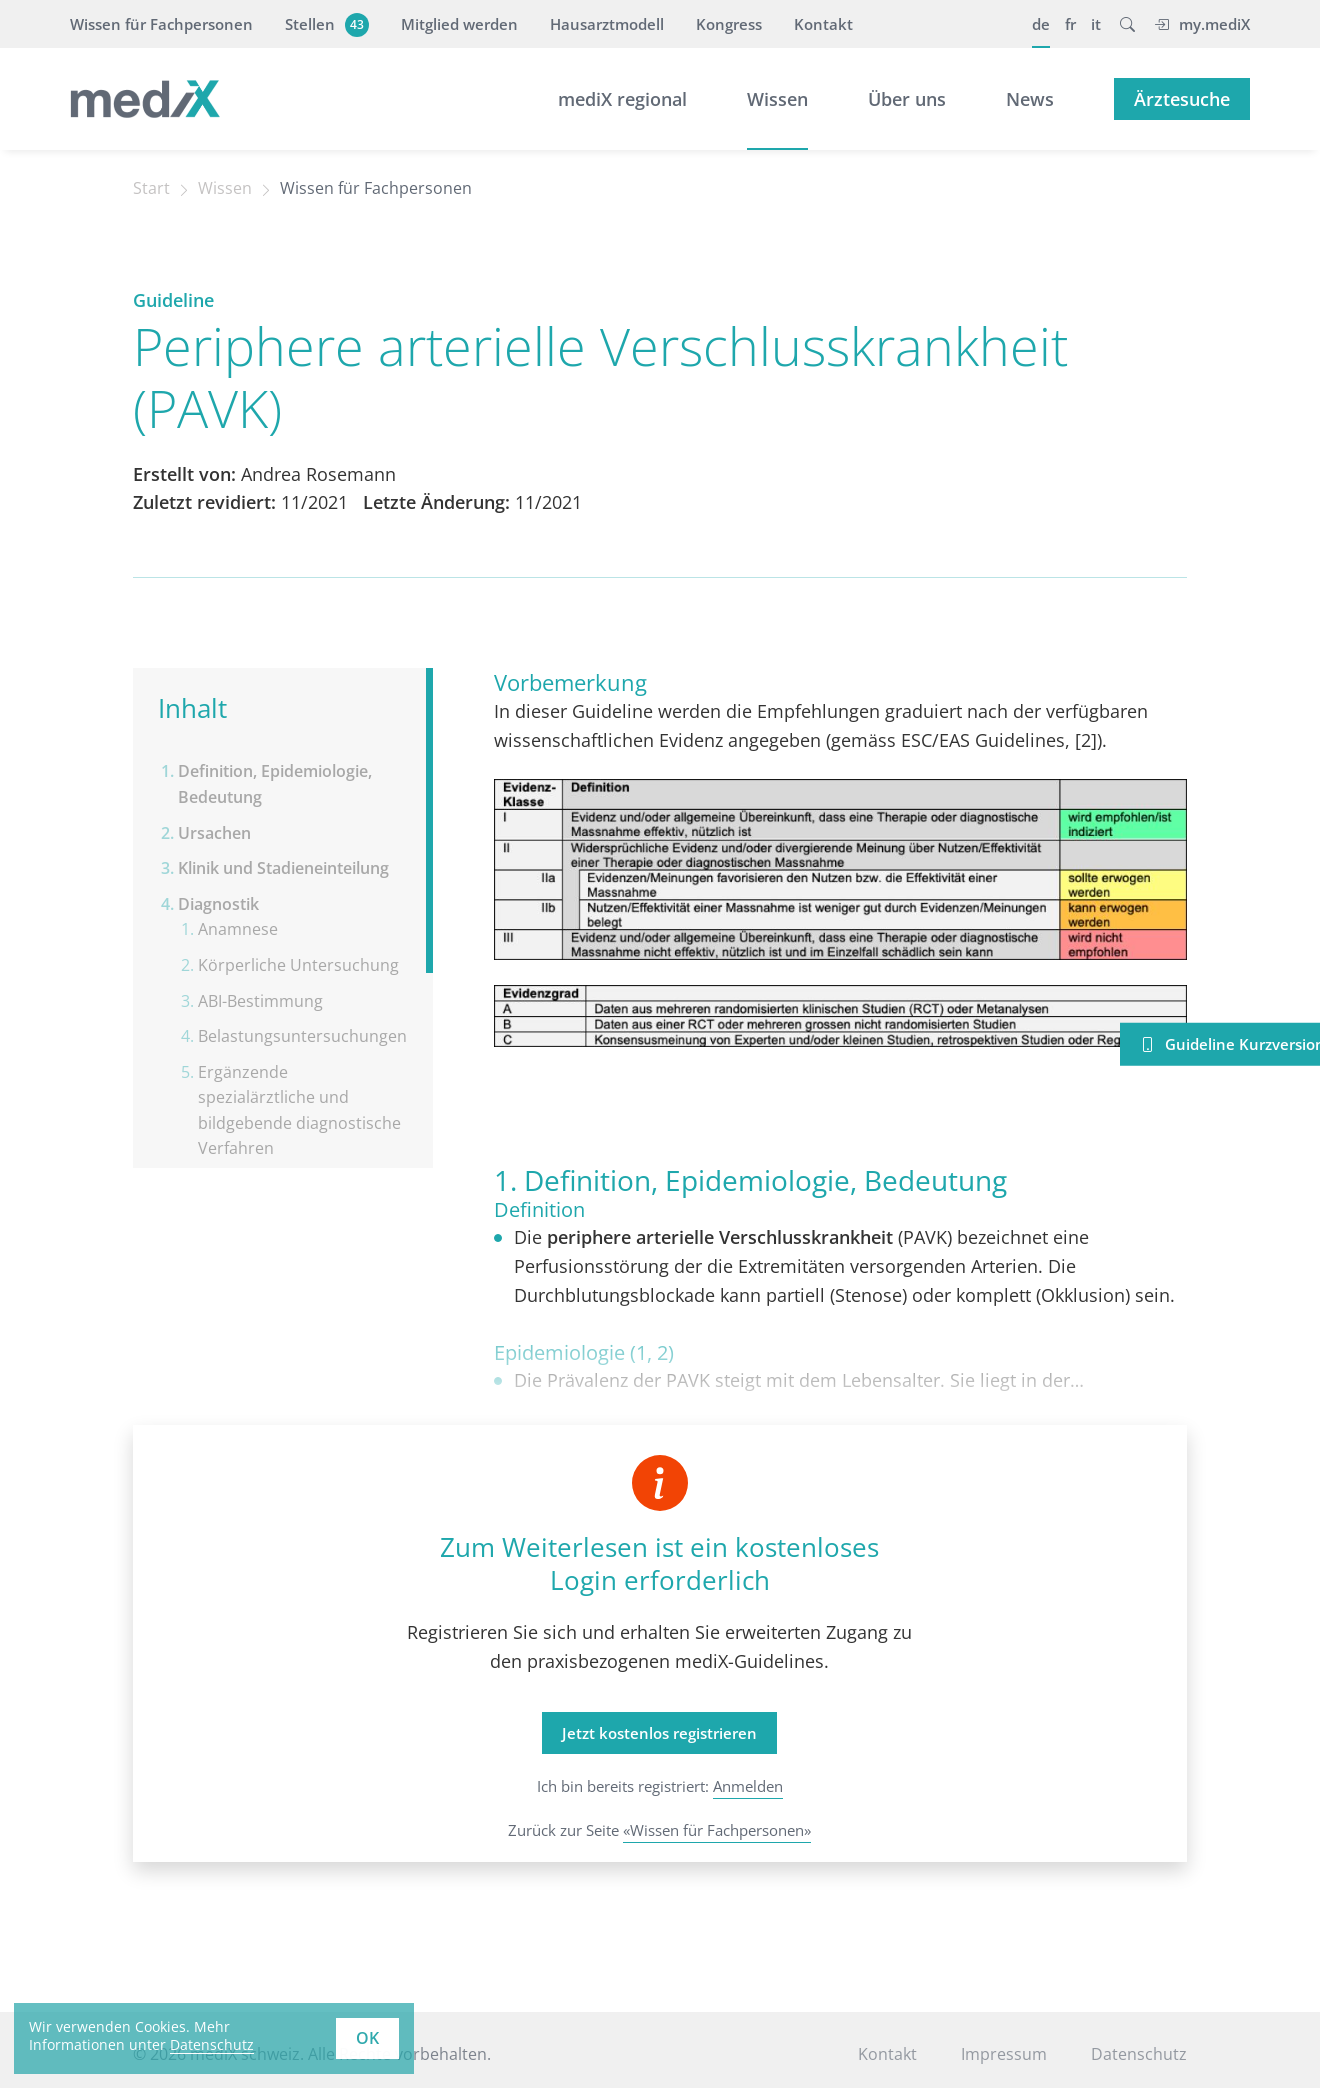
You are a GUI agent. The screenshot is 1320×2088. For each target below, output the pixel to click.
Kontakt (823, 24)
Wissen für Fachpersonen (161, 24)
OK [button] (367, 2038)
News (1030, 99)
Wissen (777, 99)
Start (151, 188)
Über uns (907, 99)
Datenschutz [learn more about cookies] (212, 2044)
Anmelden (748, 1786)
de (1041, 24)
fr (1070, 24)
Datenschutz (1139, 2054)
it (1096, 24)
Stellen (324, 24)
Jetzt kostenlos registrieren (659, 1733)
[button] (1127, 24)
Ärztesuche (1182, 99)
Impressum (1004, 2054)
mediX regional (622, 99)
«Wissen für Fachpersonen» (717, 1830)
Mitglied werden (459, 24)
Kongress (729, 24)
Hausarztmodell (607, 24)
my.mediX (1202, 24)
